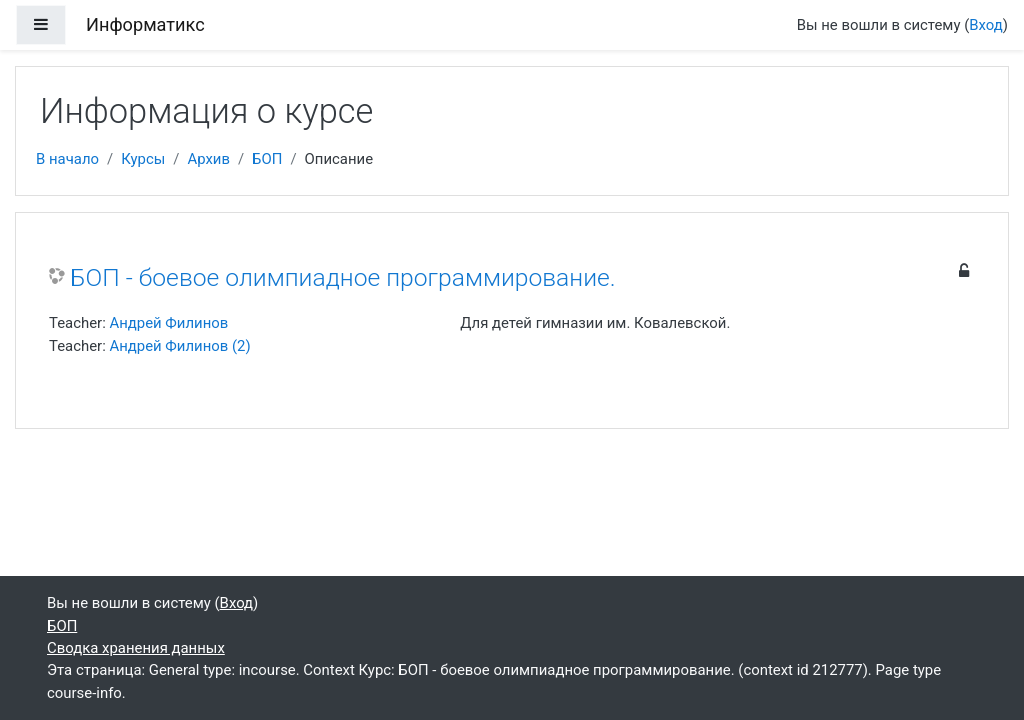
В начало (67, 159)
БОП (267, 159)
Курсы (143, 159)
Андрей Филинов (168, 323)
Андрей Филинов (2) (179, 346)
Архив (208, 159)
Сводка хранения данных (136, 648)
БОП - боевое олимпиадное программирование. (343, 277)
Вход (986, 25)
